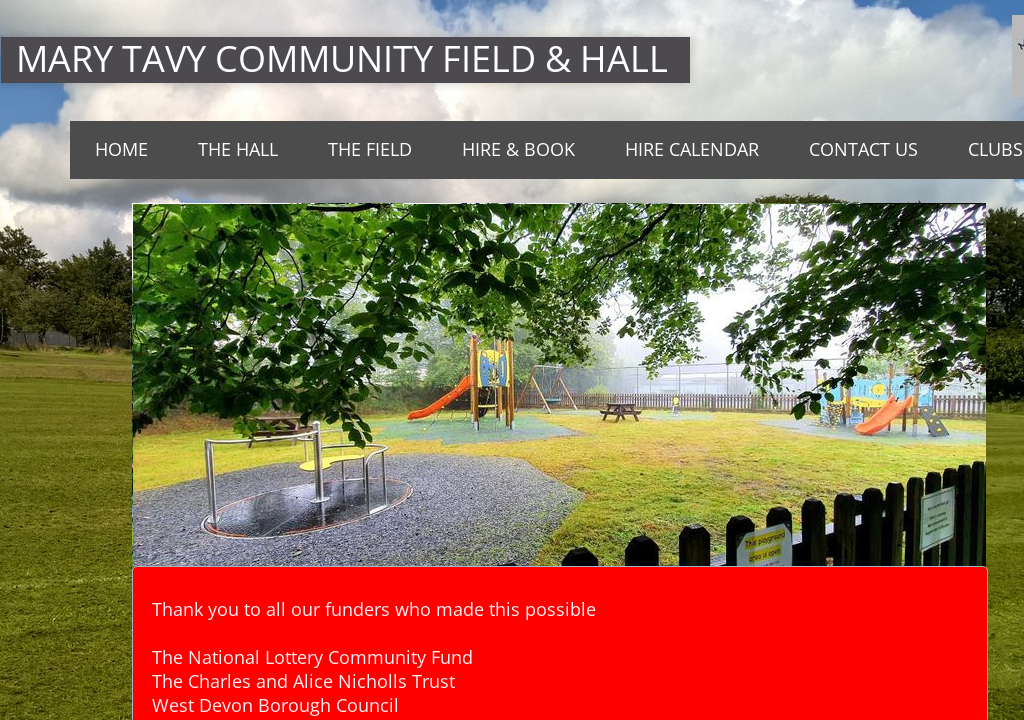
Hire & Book (518, 149)
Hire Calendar (692, 149)
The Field (370, 149)
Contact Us (863, 149)
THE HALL (238, 149)
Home (121, 149)
